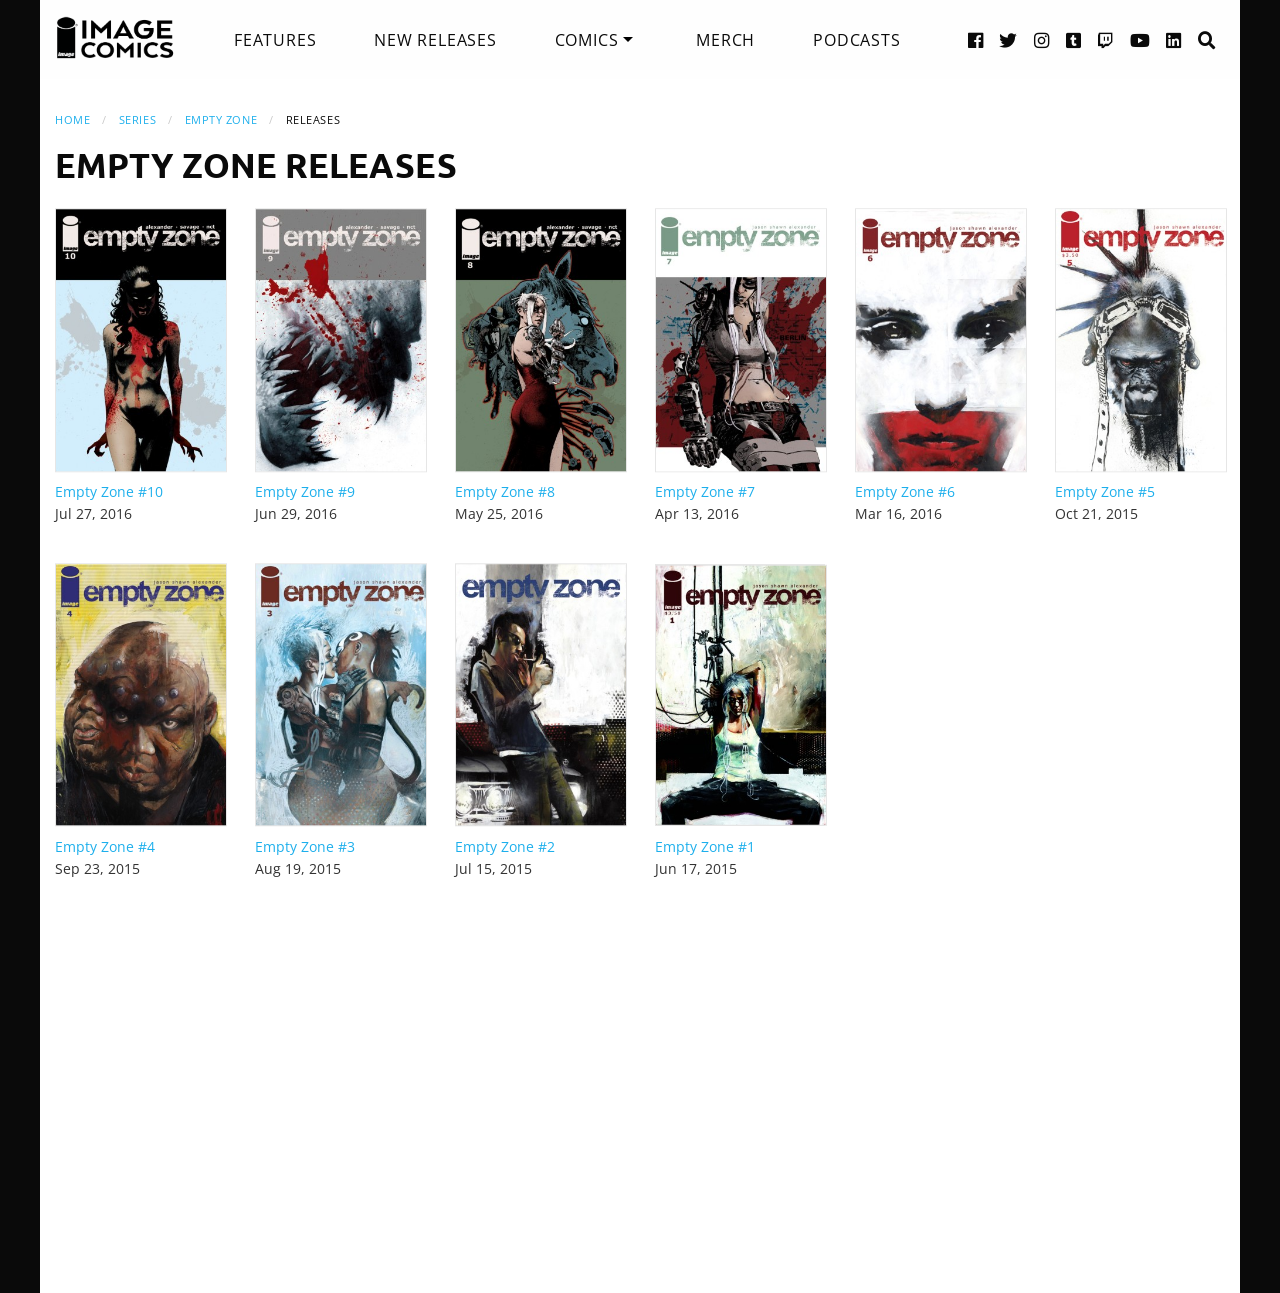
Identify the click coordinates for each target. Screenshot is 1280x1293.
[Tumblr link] (1074, 39)
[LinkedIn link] (1174, 39)
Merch (725, 40)
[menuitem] (275, 40)
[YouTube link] (1140, 39)
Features (275, 40)
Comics (587, 40)
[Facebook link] (976, 39)
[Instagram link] (1042, 39)
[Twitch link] (1106, 39)
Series (137, 119)
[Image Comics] (115, 38)
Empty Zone (221, 119)
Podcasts (856, 40)
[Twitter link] (1008, 39)
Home (72, 119)
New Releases (435, 40)
